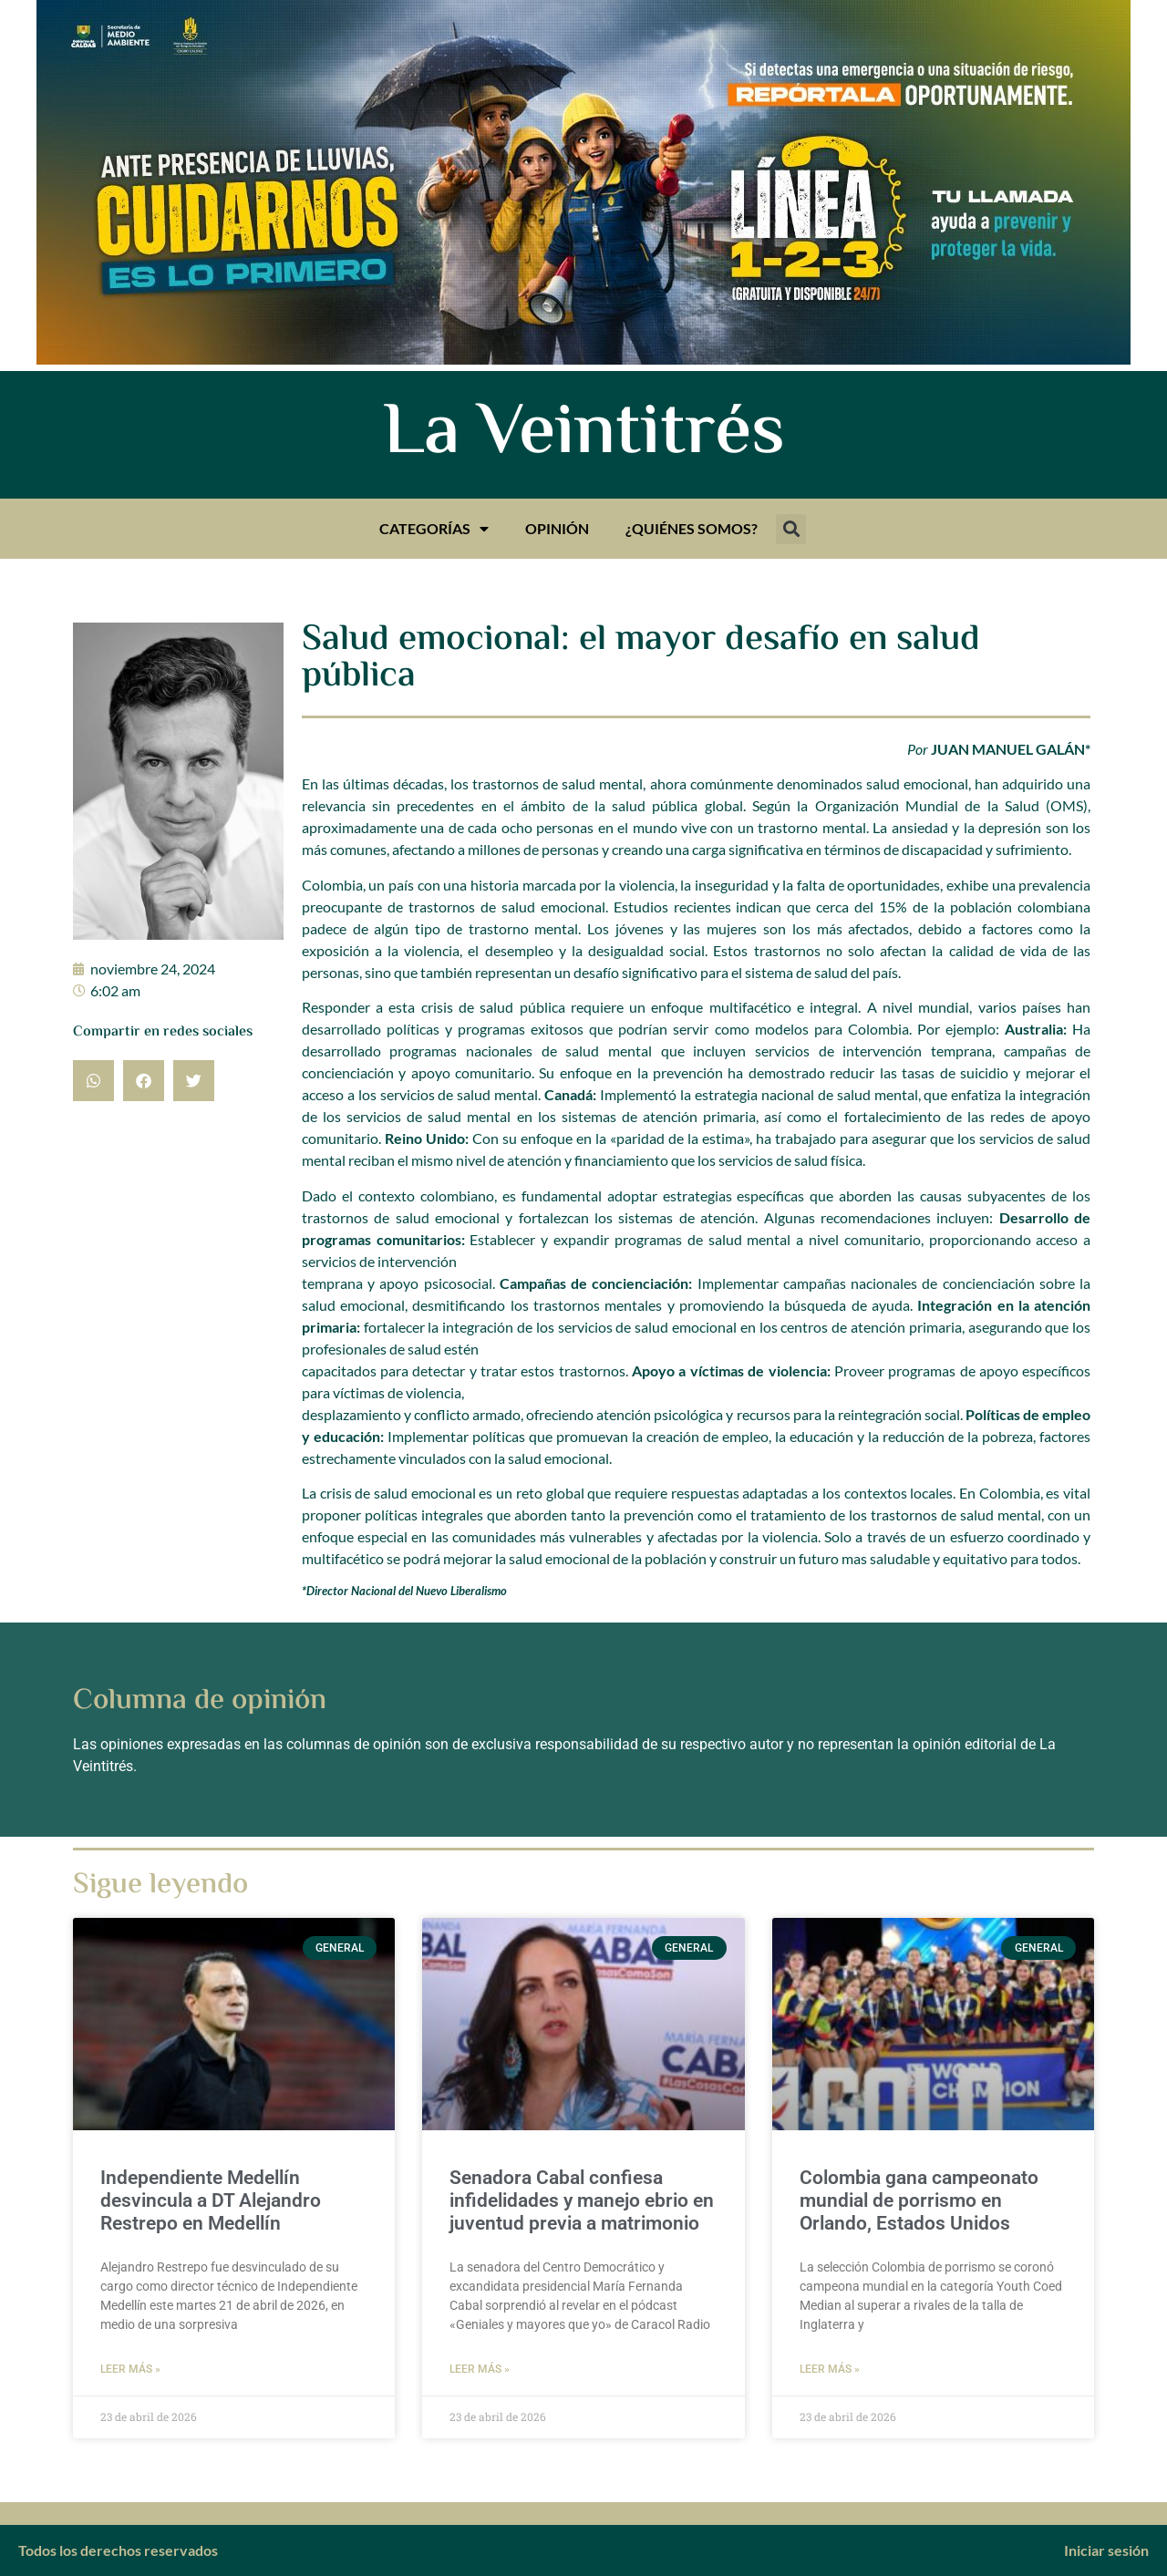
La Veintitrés (584, 434)
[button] (791, 529)
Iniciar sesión (1106, 2550)
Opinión (557, 528)
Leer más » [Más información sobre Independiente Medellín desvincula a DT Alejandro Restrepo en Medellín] (130, 2369)
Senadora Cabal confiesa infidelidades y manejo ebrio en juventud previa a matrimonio (581, 2200)
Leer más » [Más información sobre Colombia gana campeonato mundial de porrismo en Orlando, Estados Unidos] (830, 2369)
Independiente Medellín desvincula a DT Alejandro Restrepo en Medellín (210, 2200)
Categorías (434, 528)
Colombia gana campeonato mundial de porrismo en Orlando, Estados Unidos (919, 2200)
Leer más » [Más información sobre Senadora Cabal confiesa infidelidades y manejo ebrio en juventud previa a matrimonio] (479, 2369)
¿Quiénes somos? (691, 528)
